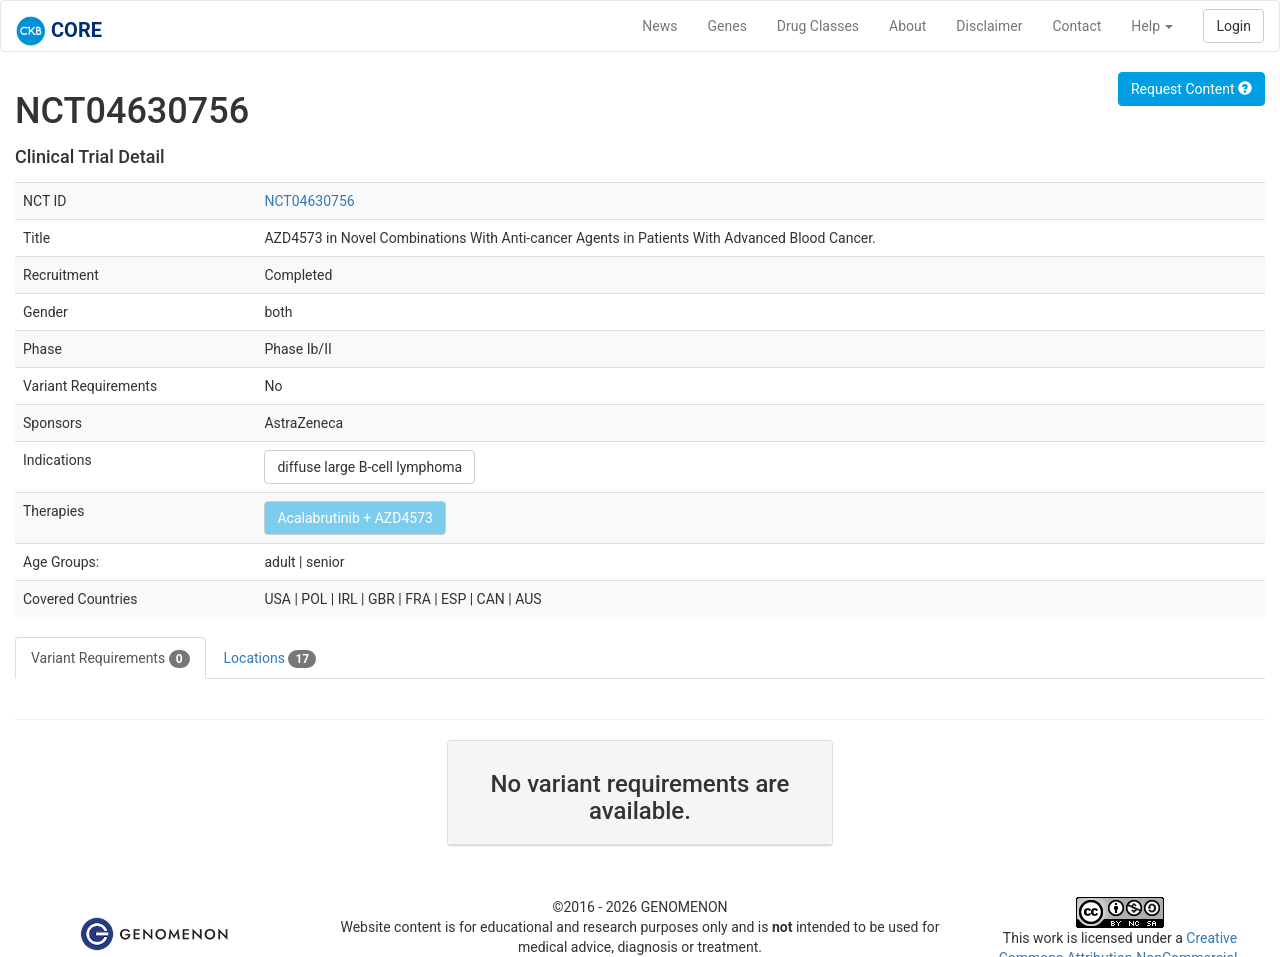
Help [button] (1152, 26)
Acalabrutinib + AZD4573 (354, 518)
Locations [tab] (270, 659)
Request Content (1191, 89)
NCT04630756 (309, 201)
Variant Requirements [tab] (110, 659)
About (907, 26)
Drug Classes (818, 26)
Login (1233, 26)
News (659, 26)
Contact (1076, 26)
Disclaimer (989, 26)
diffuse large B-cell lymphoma (369, 467)
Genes (727, 26)
